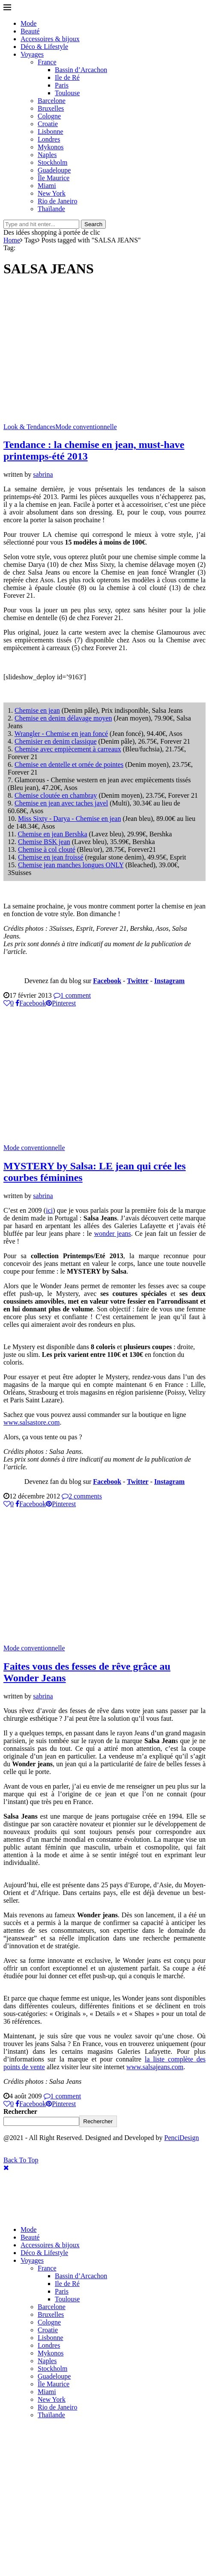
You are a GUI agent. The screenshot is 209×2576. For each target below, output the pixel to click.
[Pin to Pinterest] (61, 1003)
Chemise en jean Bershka (52, 834)
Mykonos (50, 147)
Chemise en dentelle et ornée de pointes (69, 764)
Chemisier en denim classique (56, 741)
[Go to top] (21, 2160)
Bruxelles (51, 108)
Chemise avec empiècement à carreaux (68, 749)
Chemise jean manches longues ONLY (71, 865)
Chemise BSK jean (44, 841)
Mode (28, 23)
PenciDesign (181, 2137)
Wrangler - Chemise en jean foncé (61, 733)
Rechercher (20, 2111)
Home (11, 240)
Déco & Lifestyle (44, 46)
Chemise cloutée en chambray (56, 795)
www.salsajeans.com (154, 2066)
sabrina (43, 474)
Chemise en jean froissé (50, 857)
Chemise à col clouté (46, 849)
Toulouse (67, 93)
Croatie (48, 123)
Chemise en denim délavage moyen (63, 718)
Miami (47, 185)
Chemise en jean (37, 710)
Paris (62, 85)
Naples (47, 154)
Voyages (32, 54)
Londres (49, 139)
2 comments (82, 1496)
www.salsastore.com (31, 1422)
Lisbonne (50, 131)
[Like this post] (8, 1003)
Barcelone (52, 100)
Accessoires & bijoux (50, 38)
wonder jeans (112, 1233)
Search (93, 224)
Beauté (30, 31)
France (47, 62)
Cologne (49, 116)
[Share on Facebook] (30, 1003)
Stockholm (52, 162)
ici (49, 1210)
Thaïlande (51, 208)
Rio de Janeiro (57, 201)
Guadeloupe (54, 170)
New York (52, 193)
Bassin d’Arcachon (81, 69)
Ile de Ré (67, 77)
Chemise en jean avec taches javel (61, 803)
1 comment (72, 995)
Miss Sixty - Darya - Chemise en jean (69, 818)
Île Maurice (53, 178)
